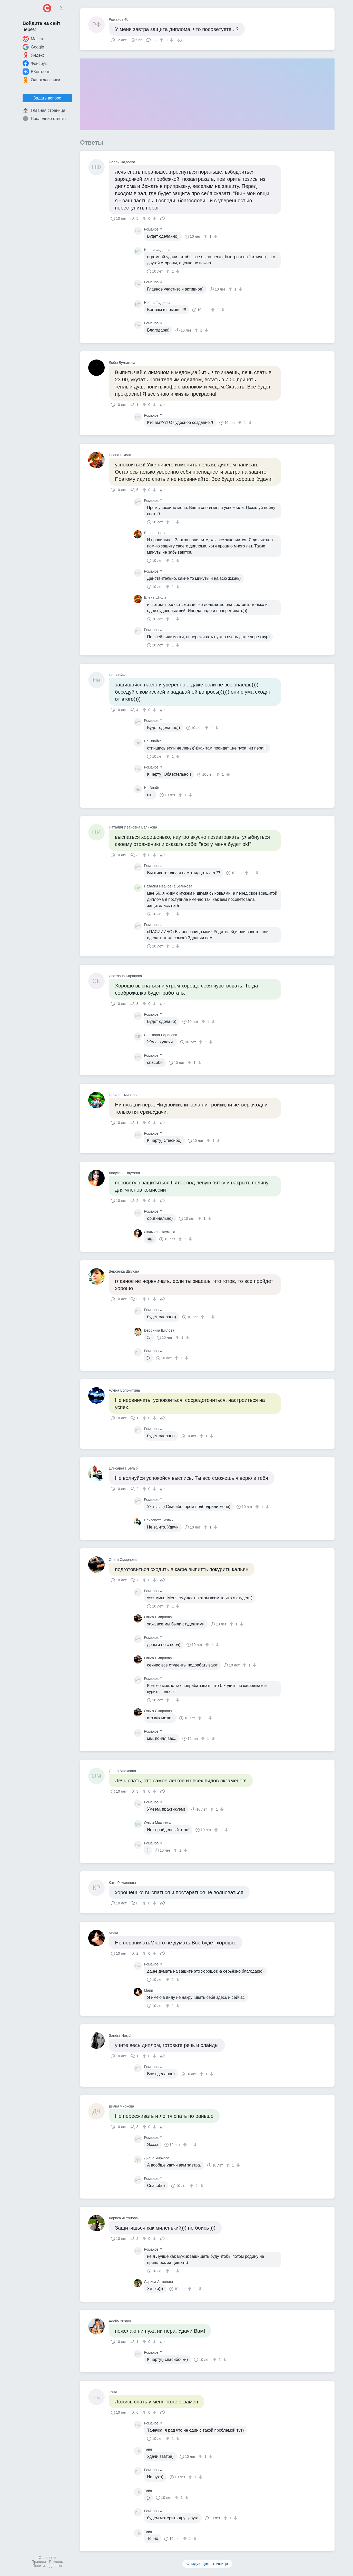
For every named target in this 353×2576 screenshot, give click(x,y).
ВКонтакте (37, 71)
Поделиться (179, 39)
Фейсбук (35, 63)
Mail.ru (33, 39)
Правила (39, 2562)
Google (33, 47)
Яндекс (34, 55)
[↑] (162, 40)
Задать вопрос (47, 98)
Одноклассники (41, 80)
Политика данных (47, 2566)
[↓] (171, 40)
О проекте (47, 2557)
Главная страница (44, 110)
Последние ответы (44, 119)
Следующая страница (207, 2563)
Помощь (56, 2562)
